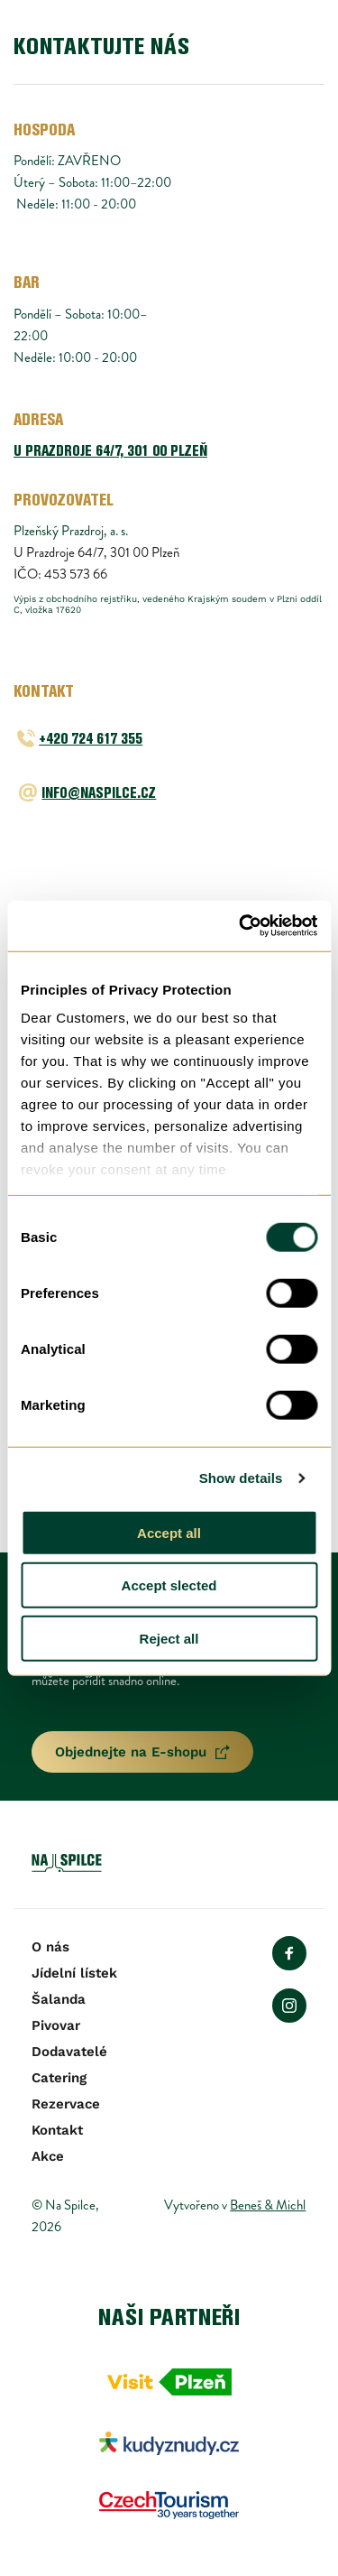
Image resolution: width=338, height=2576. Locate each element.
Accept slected (169, 1585)
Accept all (169, 1532)
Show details (241, 1478)
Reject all (169, 1637)
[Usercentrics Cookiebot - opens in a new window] (240, 926)
